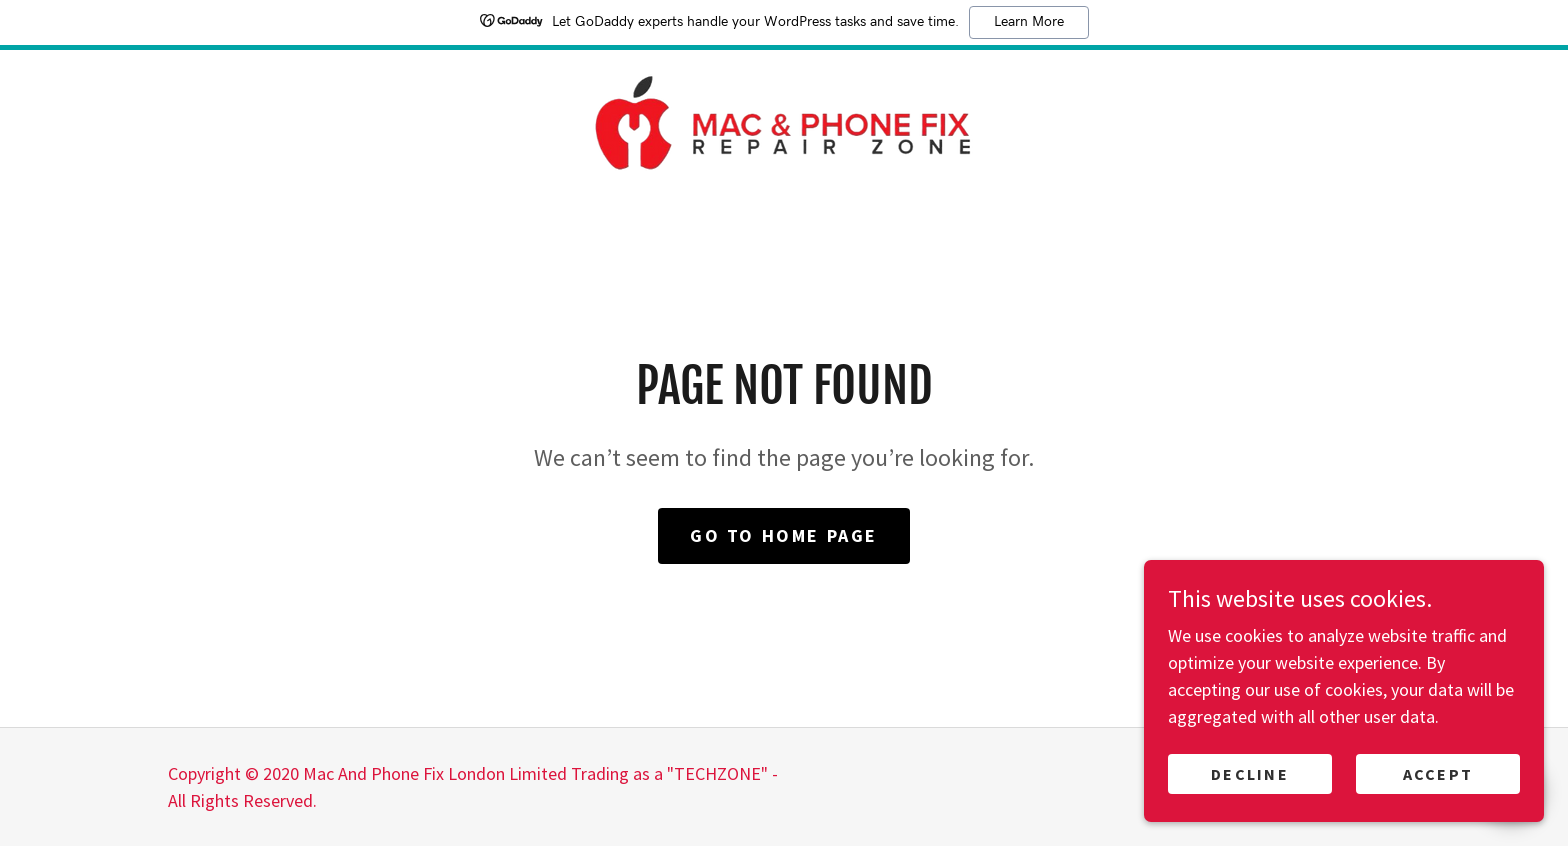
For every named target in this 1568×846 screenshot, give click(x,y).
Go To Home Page (784, 535)
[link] (784, 120)
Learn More (1029, 22)
